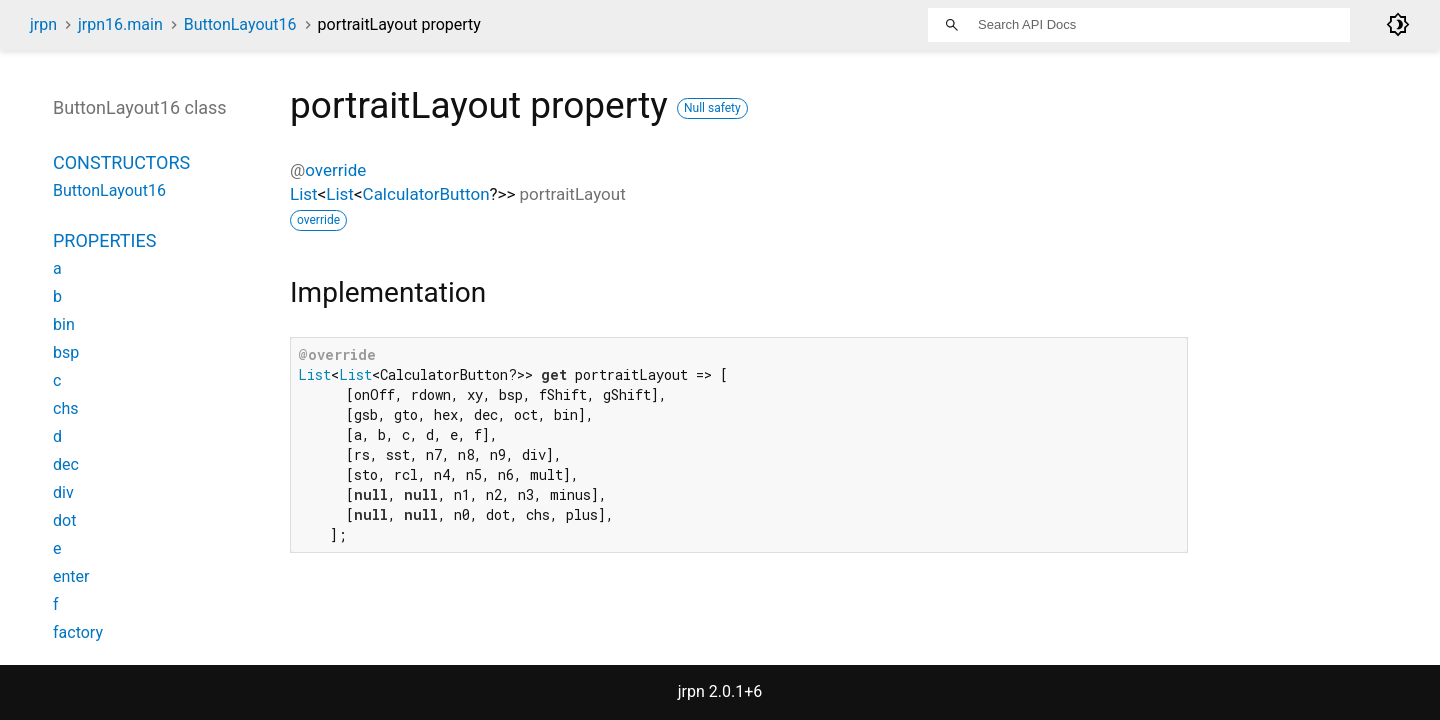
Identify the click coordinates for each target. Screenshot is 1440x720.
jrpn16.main (120, 24)
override (335, 170)
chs (65, 408)
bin (64, 324)
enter (71, 576)
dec (66, 464)
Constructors (121, 162)
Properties (104, 240)
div (63, 492)
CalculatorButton (426, 194)
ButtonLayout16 (240, 24)
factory (78, 632)
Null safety (712, 108)
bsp (66, 352)
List (304, 194)
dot (64, 520)
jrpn (43, 24)
